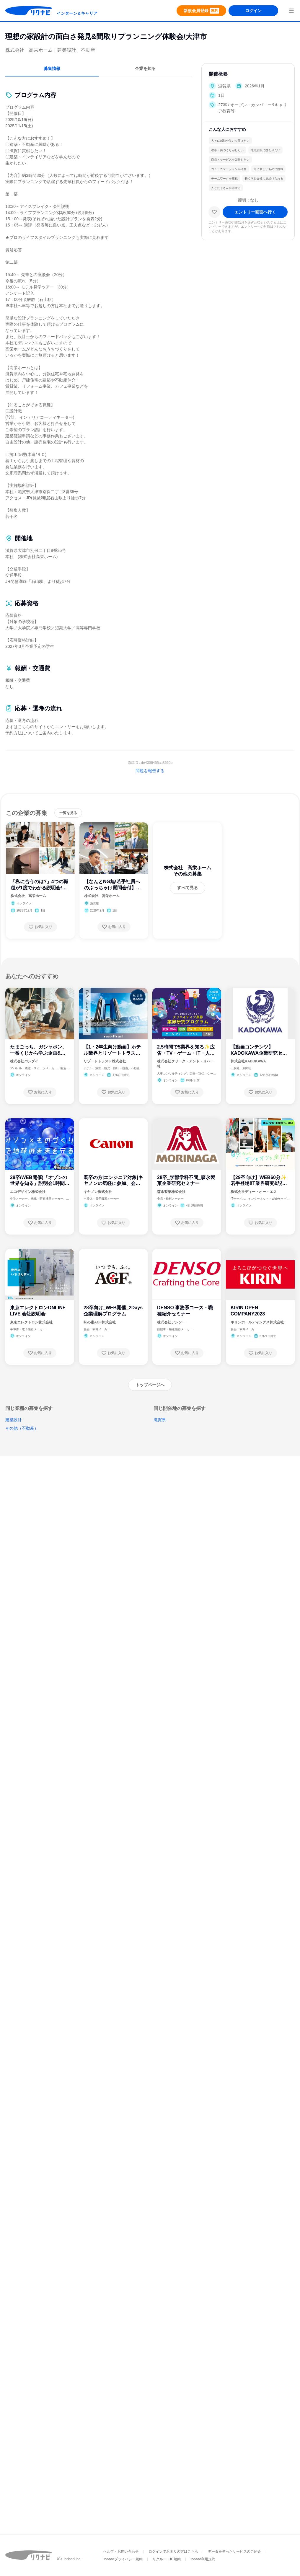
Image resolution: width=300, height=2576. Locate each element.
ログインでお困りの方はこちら (173, 2551)
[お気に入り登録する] (40, 927)
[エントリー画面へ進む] (255, 212)
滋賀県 (160, 1419)
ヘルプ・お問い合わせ (121, 2551)
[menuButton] (291, 10)
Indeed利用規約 (203, 2559)
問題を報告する (150, 770)
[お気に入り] (214, 212)
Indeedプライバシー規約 (123, 2559)
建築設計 (13, 1419)
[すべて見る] (187, 888)
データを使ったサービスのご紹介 (234, 2551)
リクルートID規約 (166, 2559)
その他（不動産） (21, 1428)
